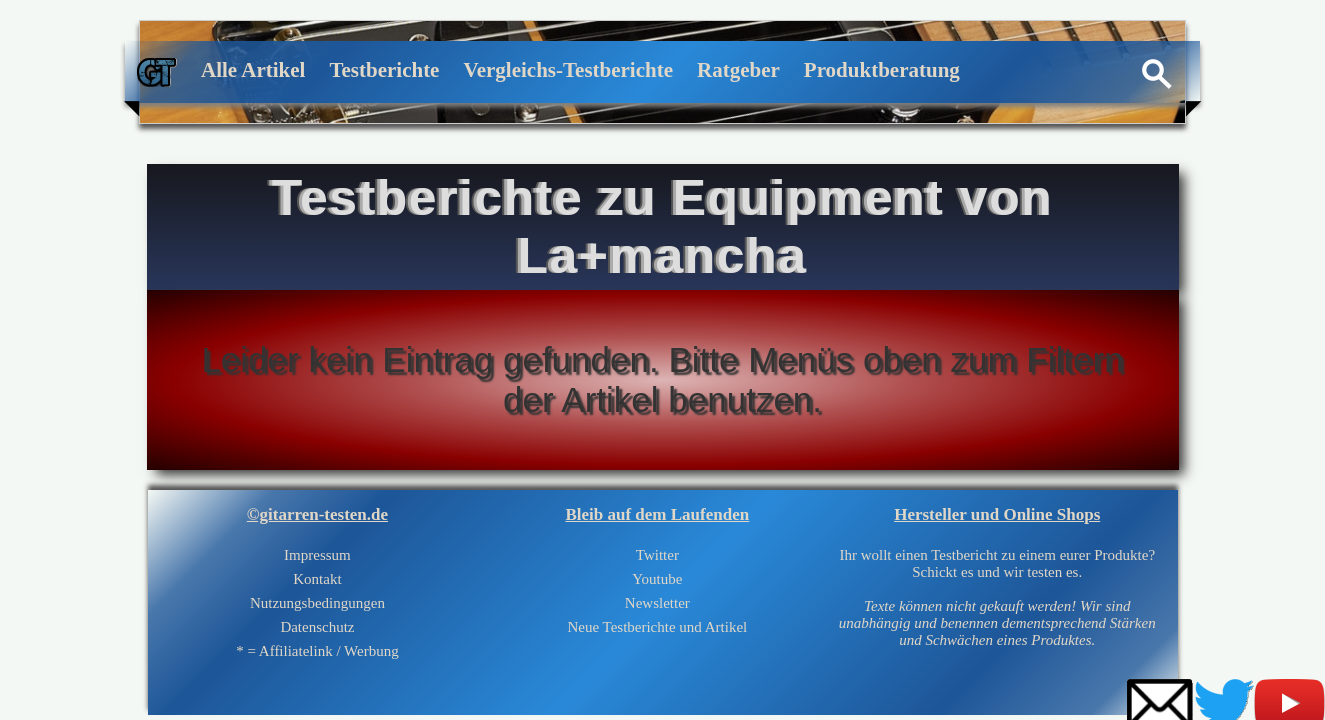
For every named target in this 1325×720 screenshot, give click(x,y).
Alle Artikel (253, 70)
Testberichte (384, 70)
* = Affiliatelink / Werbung (317, 651)
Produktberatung (882, 70)
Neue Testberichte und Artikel (657, 627)
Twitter (657, 555)
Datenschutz (317, 627)
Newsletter (657, 603)
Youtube (657, 579)
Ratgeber (738, 70)
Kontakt (317, 579)
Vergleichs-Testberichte (568, 70)
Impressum (317, 555)
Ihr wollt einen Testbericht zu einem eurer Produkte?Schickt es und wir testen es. (997, 597)
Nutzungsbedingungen (317, 603)
